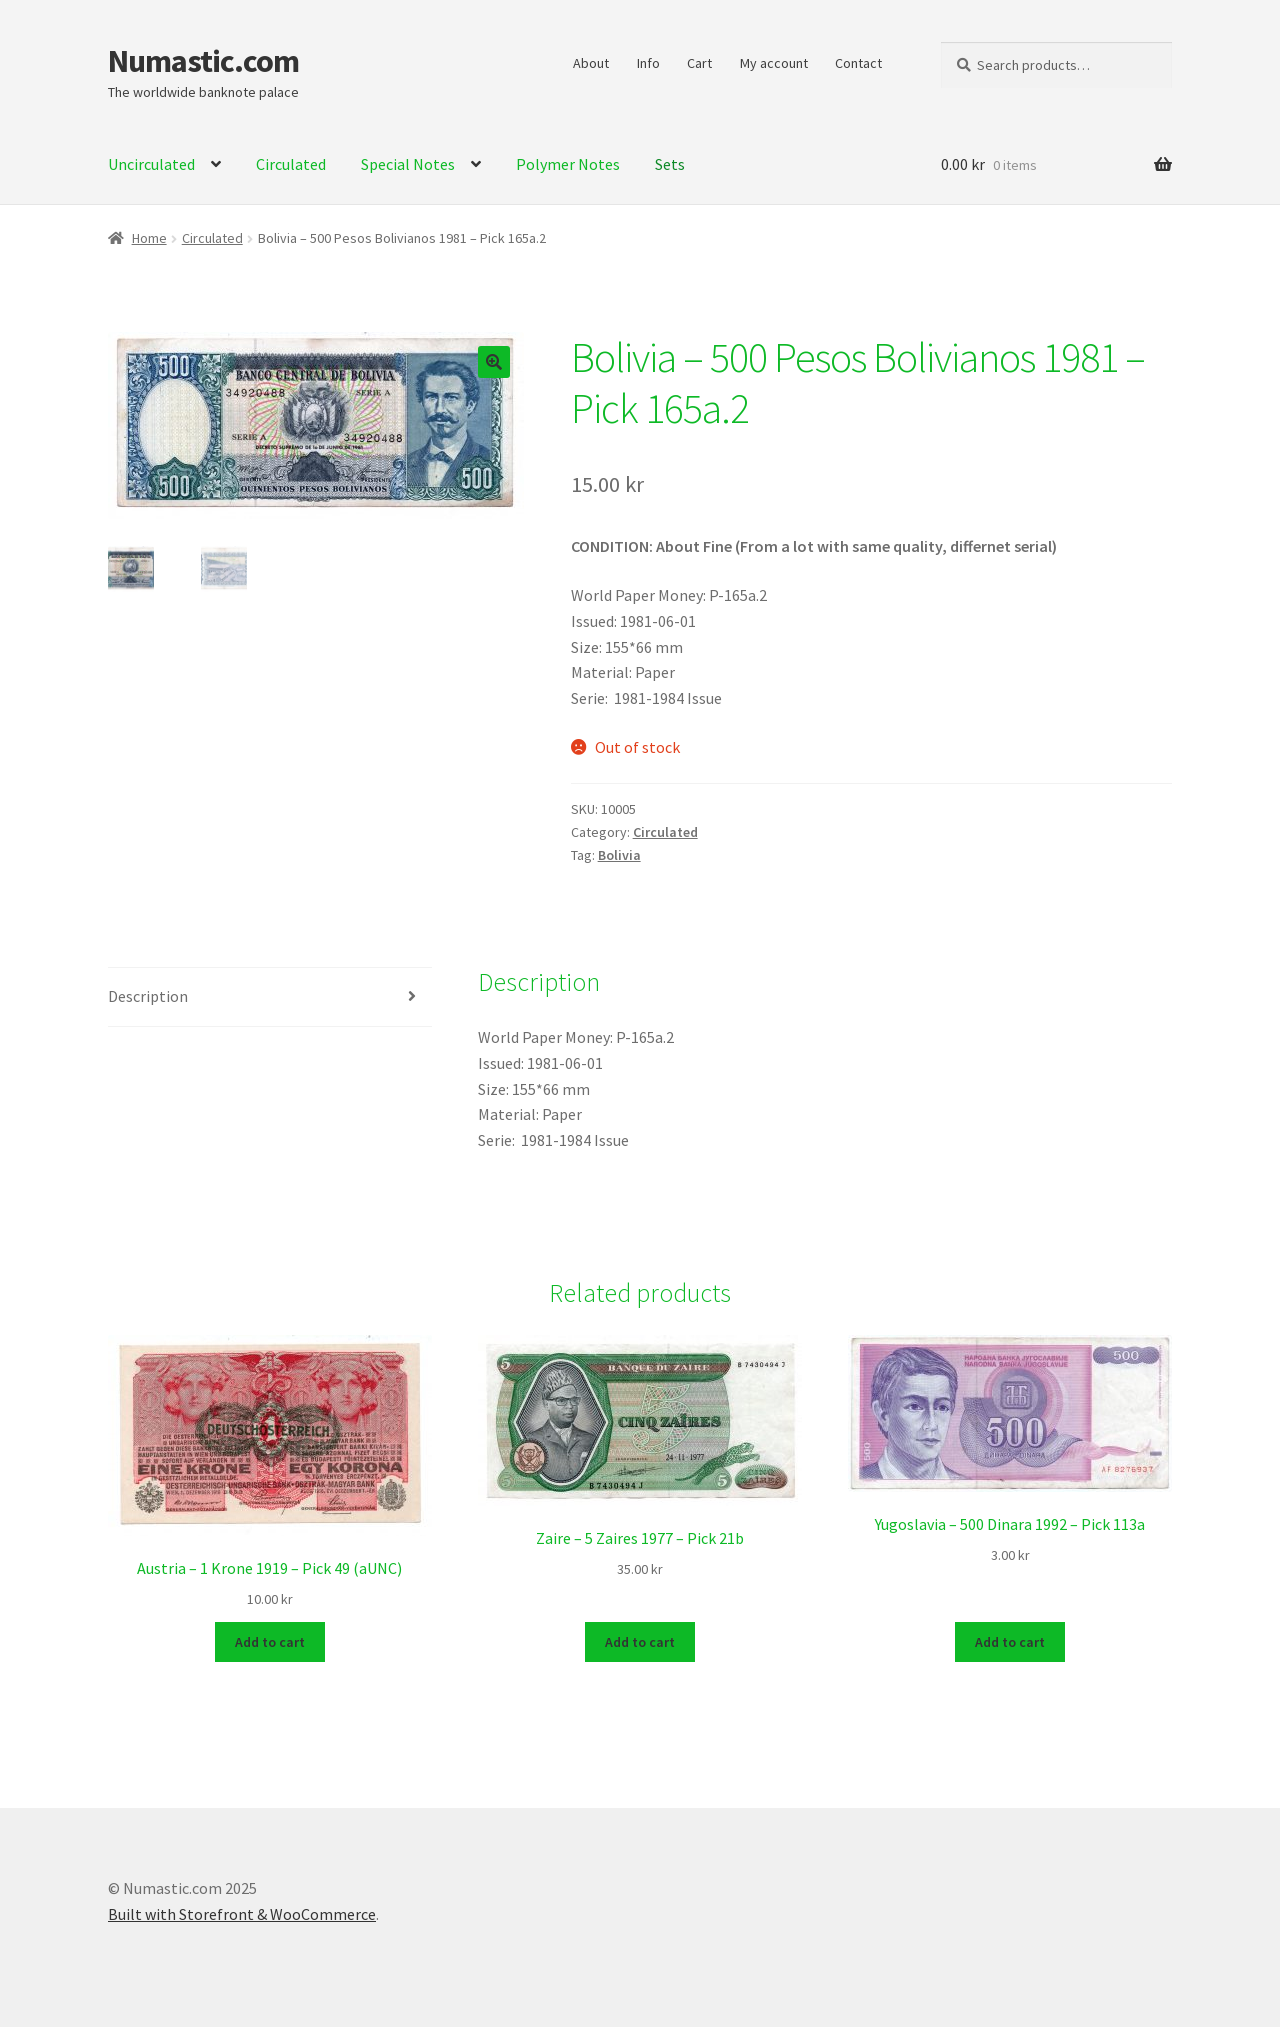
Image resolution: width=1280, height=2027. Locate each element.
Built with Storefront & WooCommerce (242, 1912)
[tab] (270, 997)
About (591, 63)
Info (648, 63)
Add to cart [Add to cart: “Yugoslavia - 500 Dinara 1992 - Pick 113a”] (1010, 1640)
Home (149, 238)
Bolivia (619, 855)
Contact (858, 63)
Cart (699, 63)
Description (148, 996)
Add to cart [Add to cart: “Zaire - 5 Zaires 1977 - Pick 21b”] (640, 1640)
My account (774, 63)
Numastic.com (203, 61)
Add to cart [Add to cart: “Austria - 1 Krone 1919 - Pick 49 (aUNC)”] (270, 1640)
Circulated (212, 238)
